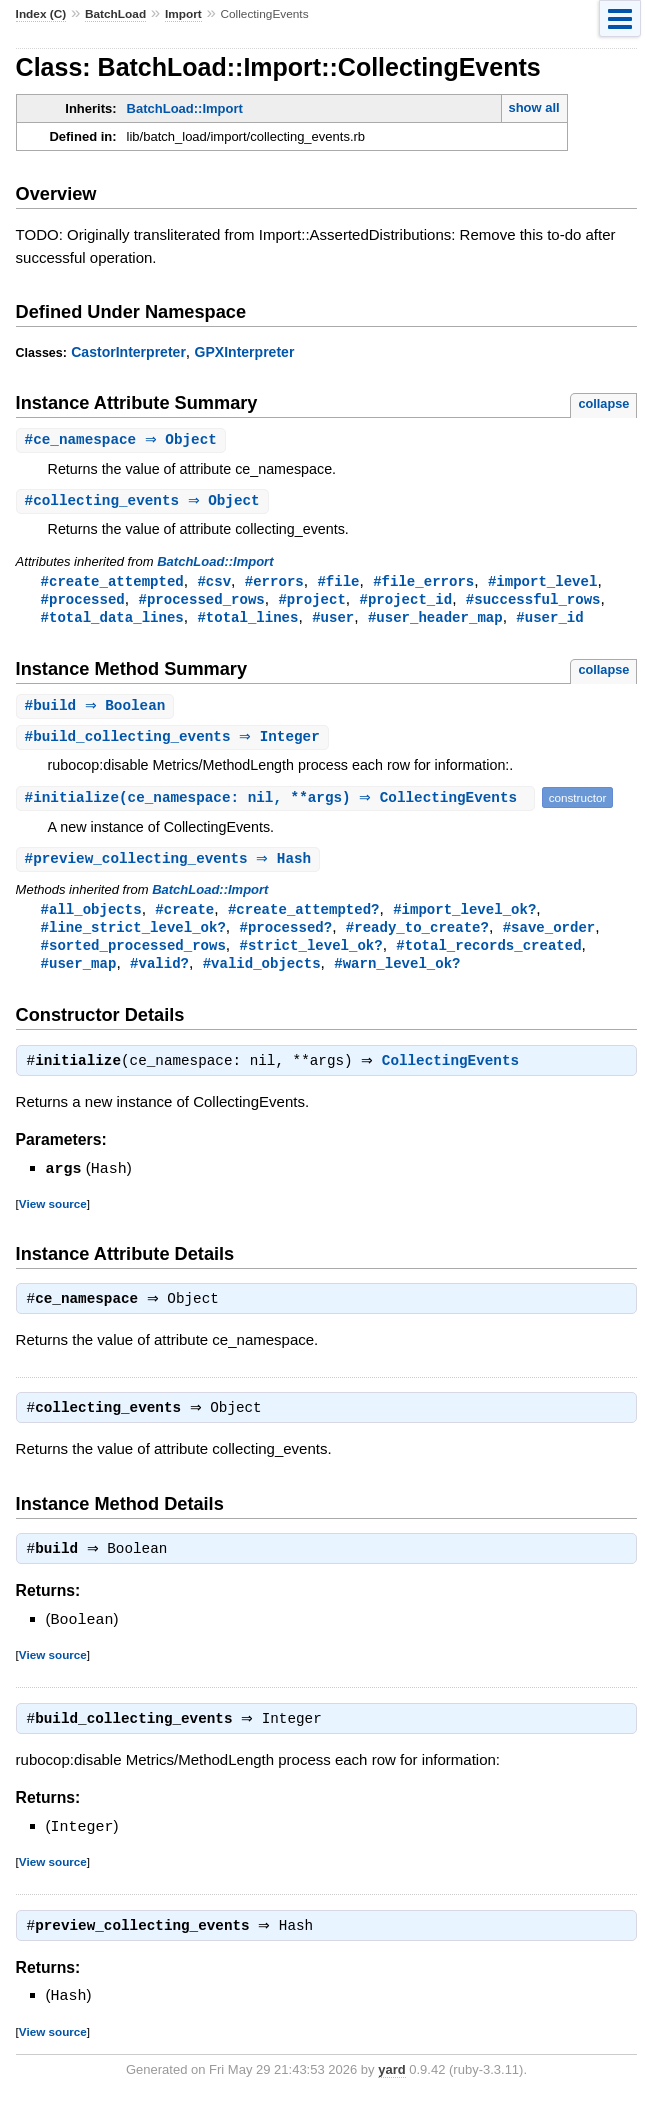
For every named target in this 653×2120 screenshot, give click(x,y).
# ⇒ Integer (175, 743)
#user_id (549, 621)
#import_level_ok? (464, 917)
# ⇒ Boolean (98, 711)
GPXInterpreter (245, 352)
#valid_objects (262, 974)
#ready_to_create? (417, 936)
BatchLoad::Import (185, 108)
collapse (603, 403)
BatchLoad (115, 14)
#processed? (285, 936)
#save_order (549, 936)
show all (533, 107)
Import (183, 14)
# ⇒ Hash (171, 866)
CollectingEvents (455, 1075)
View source (53, 1216)
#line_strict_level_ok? (133, 936)
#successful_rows (533, 602)
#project (311, 602)
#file (338, 583)
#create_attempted (112, 583)
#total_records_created (488, 955)
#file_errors (423, 583)
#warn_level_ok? (397, 974)
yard (391, 2089)
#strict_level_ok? (310, 955)
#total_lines (247, 621)
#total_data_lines (112, 621)
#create (184, 917)
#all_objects (91, 917)
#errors (274, 583)
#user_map (79, 974)
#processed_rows (201, 602)
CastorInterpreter (128, 352)
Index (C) (41, 14)
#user (333, 621)
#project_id (405, 602)
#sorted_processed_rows (133, 955)
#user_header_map (435, 621)
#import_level (542, 583)
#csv (214, 583)
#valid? (159, 974)
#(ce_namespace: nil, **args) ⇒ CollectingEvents (278, 804)
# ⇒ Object (123, 440)
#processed (83, 602)
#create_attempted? (304, 917)
